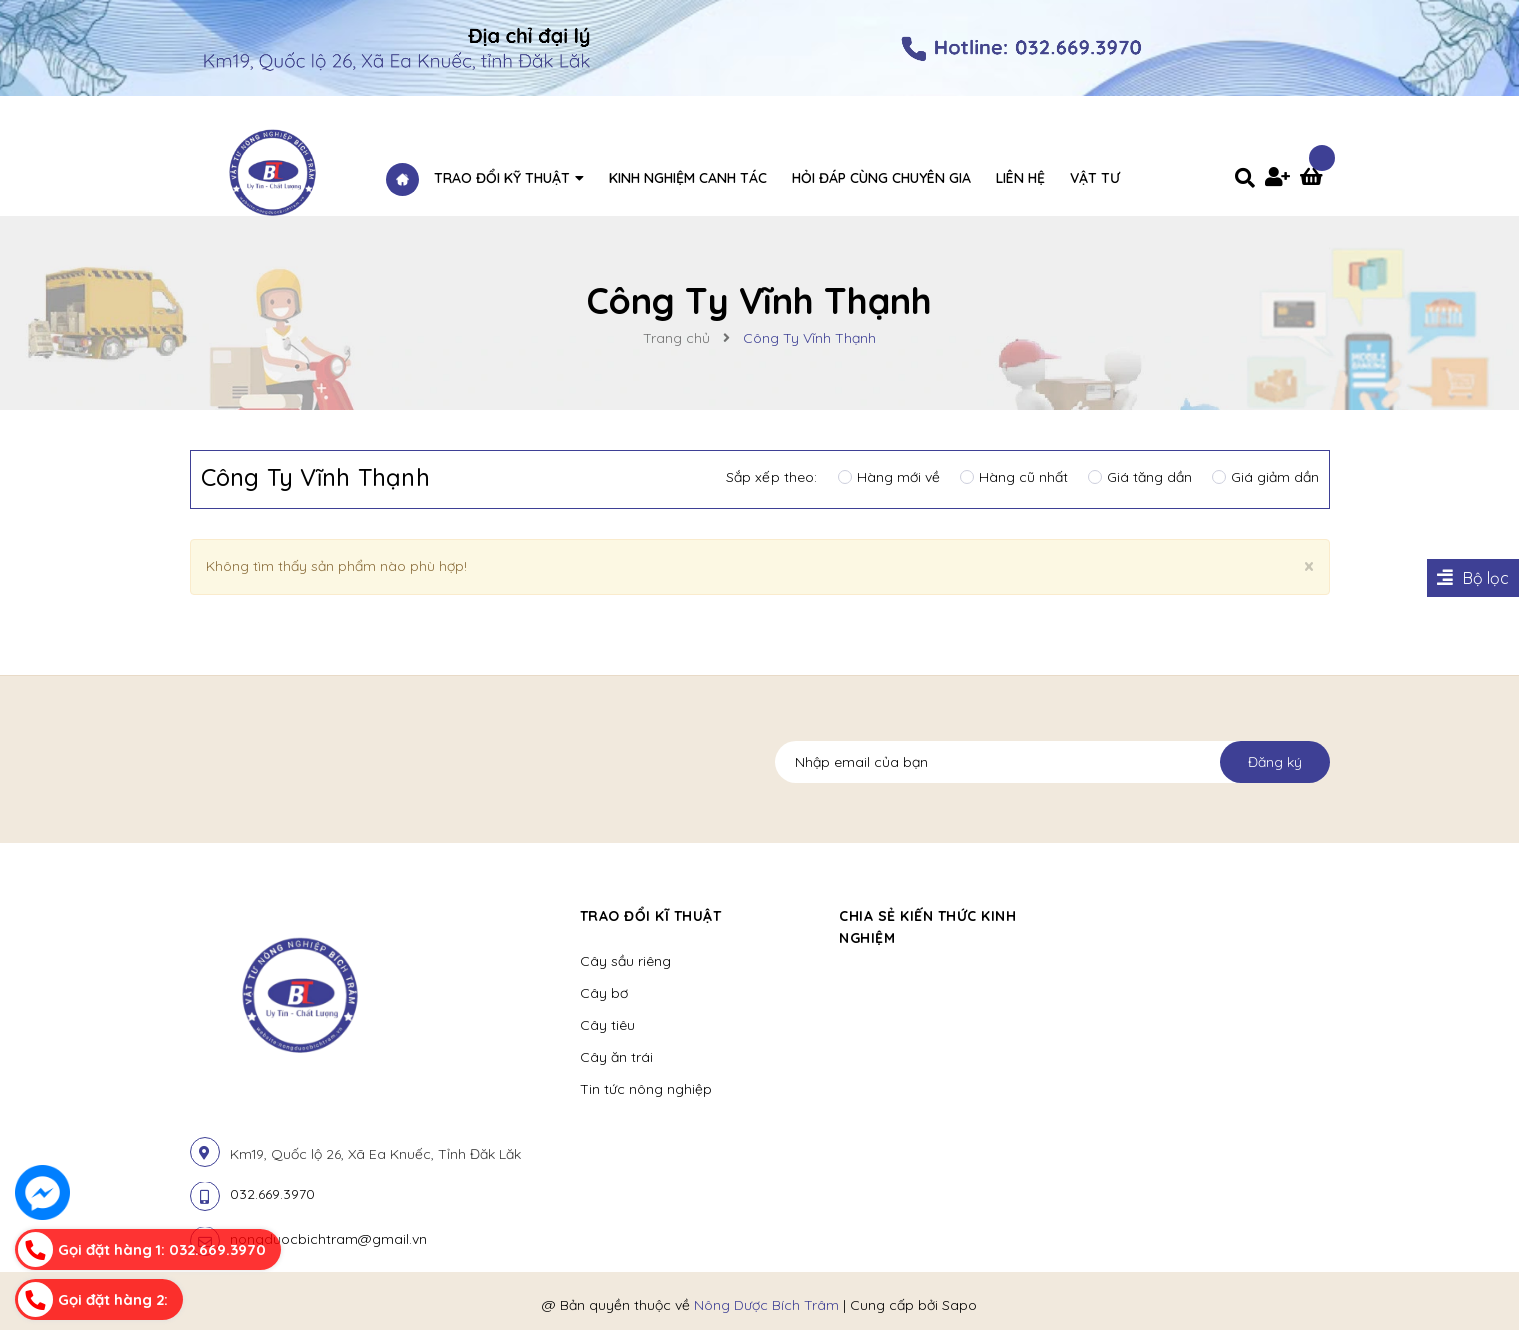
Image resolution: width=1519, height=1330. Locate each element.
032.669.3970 (272, 1194)
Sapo (959, 1305)
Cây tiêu (607, 1025)
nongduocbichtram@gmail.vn (328, 1239)
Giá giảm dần (1265, 477)
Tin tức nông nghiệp (646, 1089)
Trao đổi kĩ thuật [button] (651, 916)
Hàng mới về (889, 477)
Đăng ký (1275, 762)
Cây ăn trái (616, 1057)
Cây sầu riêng (625, 961)
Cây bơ (604, 993)
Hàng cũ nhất (1014, 477)
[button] (1105, 916)
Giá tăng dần (1140, 477)
